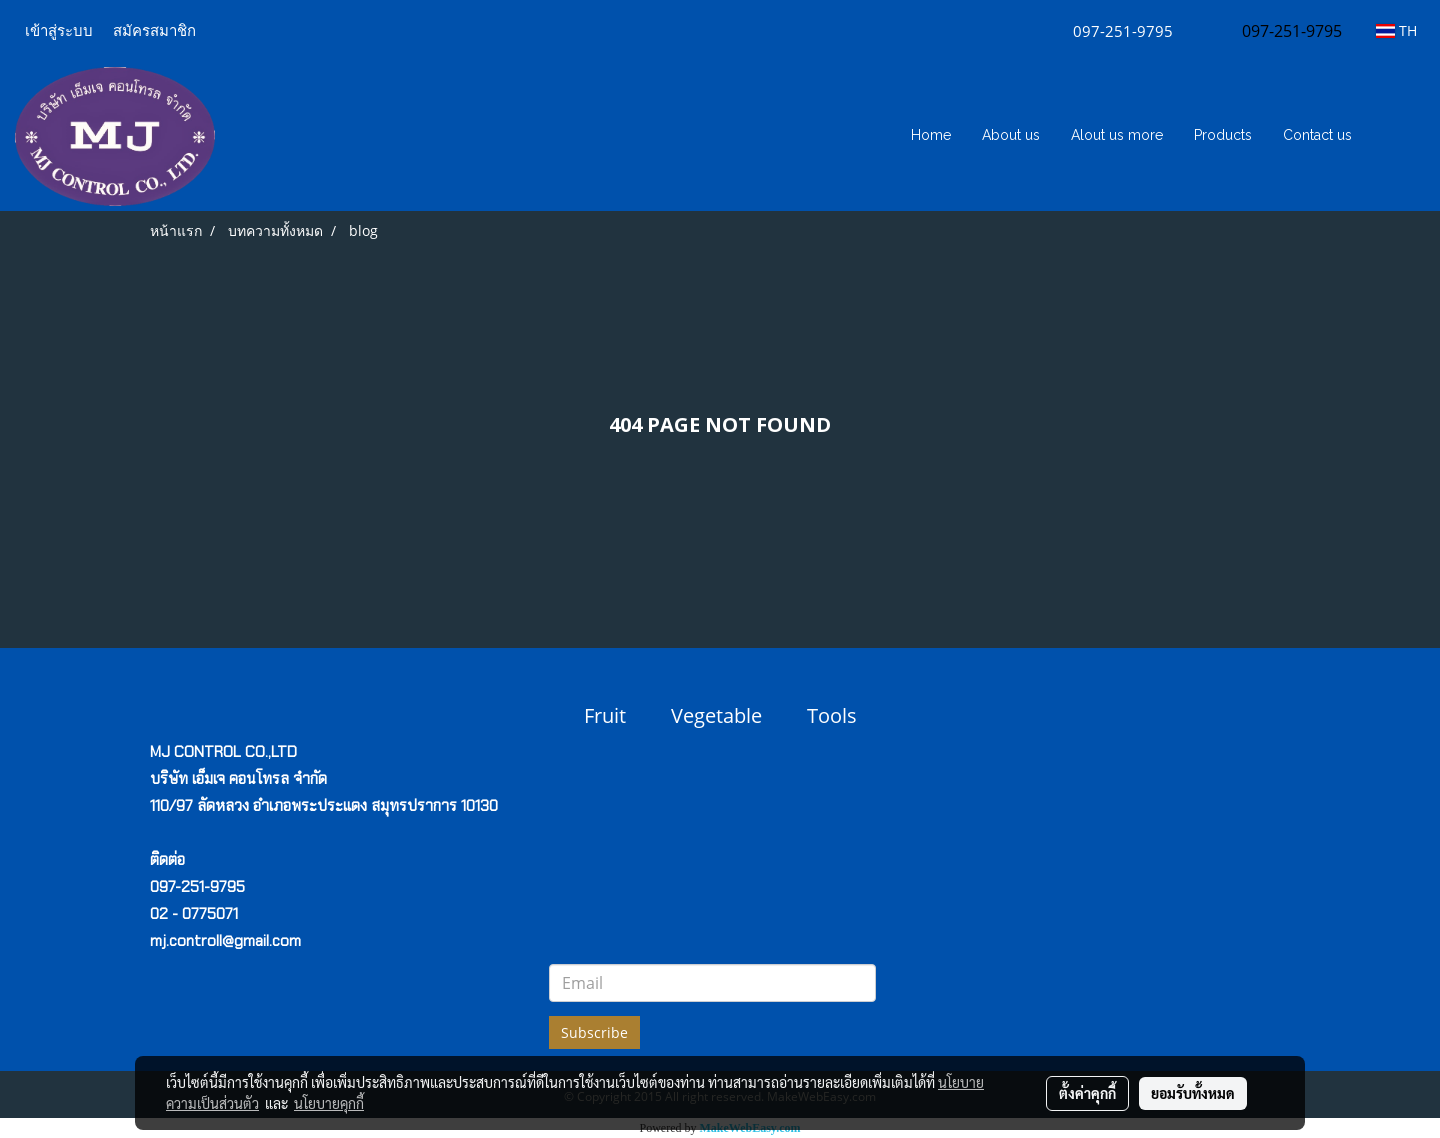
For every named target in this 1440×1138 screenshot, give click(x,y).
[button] (1397, 137)
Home (931, 135)
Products (1223, 135)
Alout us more (1117, 135)
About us (1011, 135)
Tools (832, 715)
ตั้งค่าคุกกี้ (1087, 1093)
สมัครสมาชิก (154, 31)
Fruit (605, 715)
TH (1396, 30)
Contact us (1317, 135)
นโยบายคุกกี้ (329, 1103)
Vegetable (716, 715)
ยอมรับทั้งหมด (1193, 1093)
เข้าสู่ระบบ (59, 31)
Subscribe (594, 1032)
